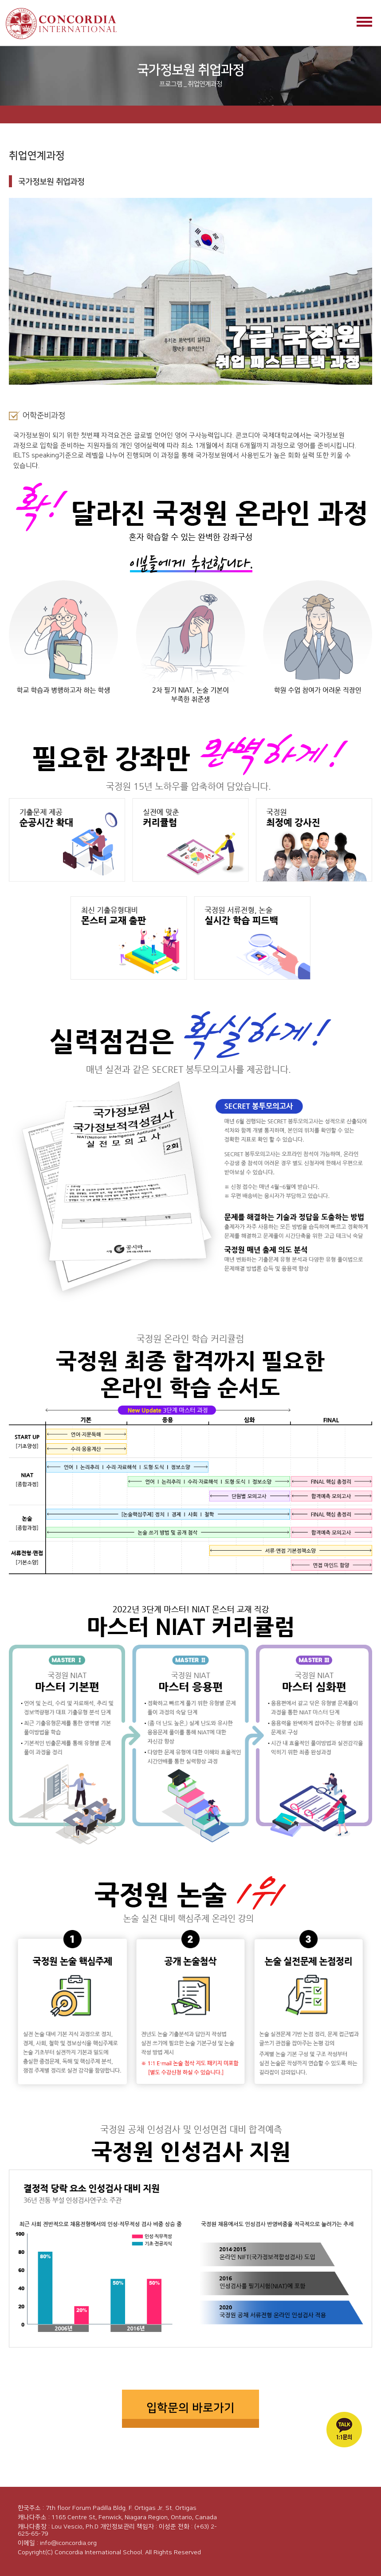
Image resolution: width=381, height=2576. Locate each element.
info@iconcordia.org (68, 2543)
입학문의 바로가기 (190, 2408)
